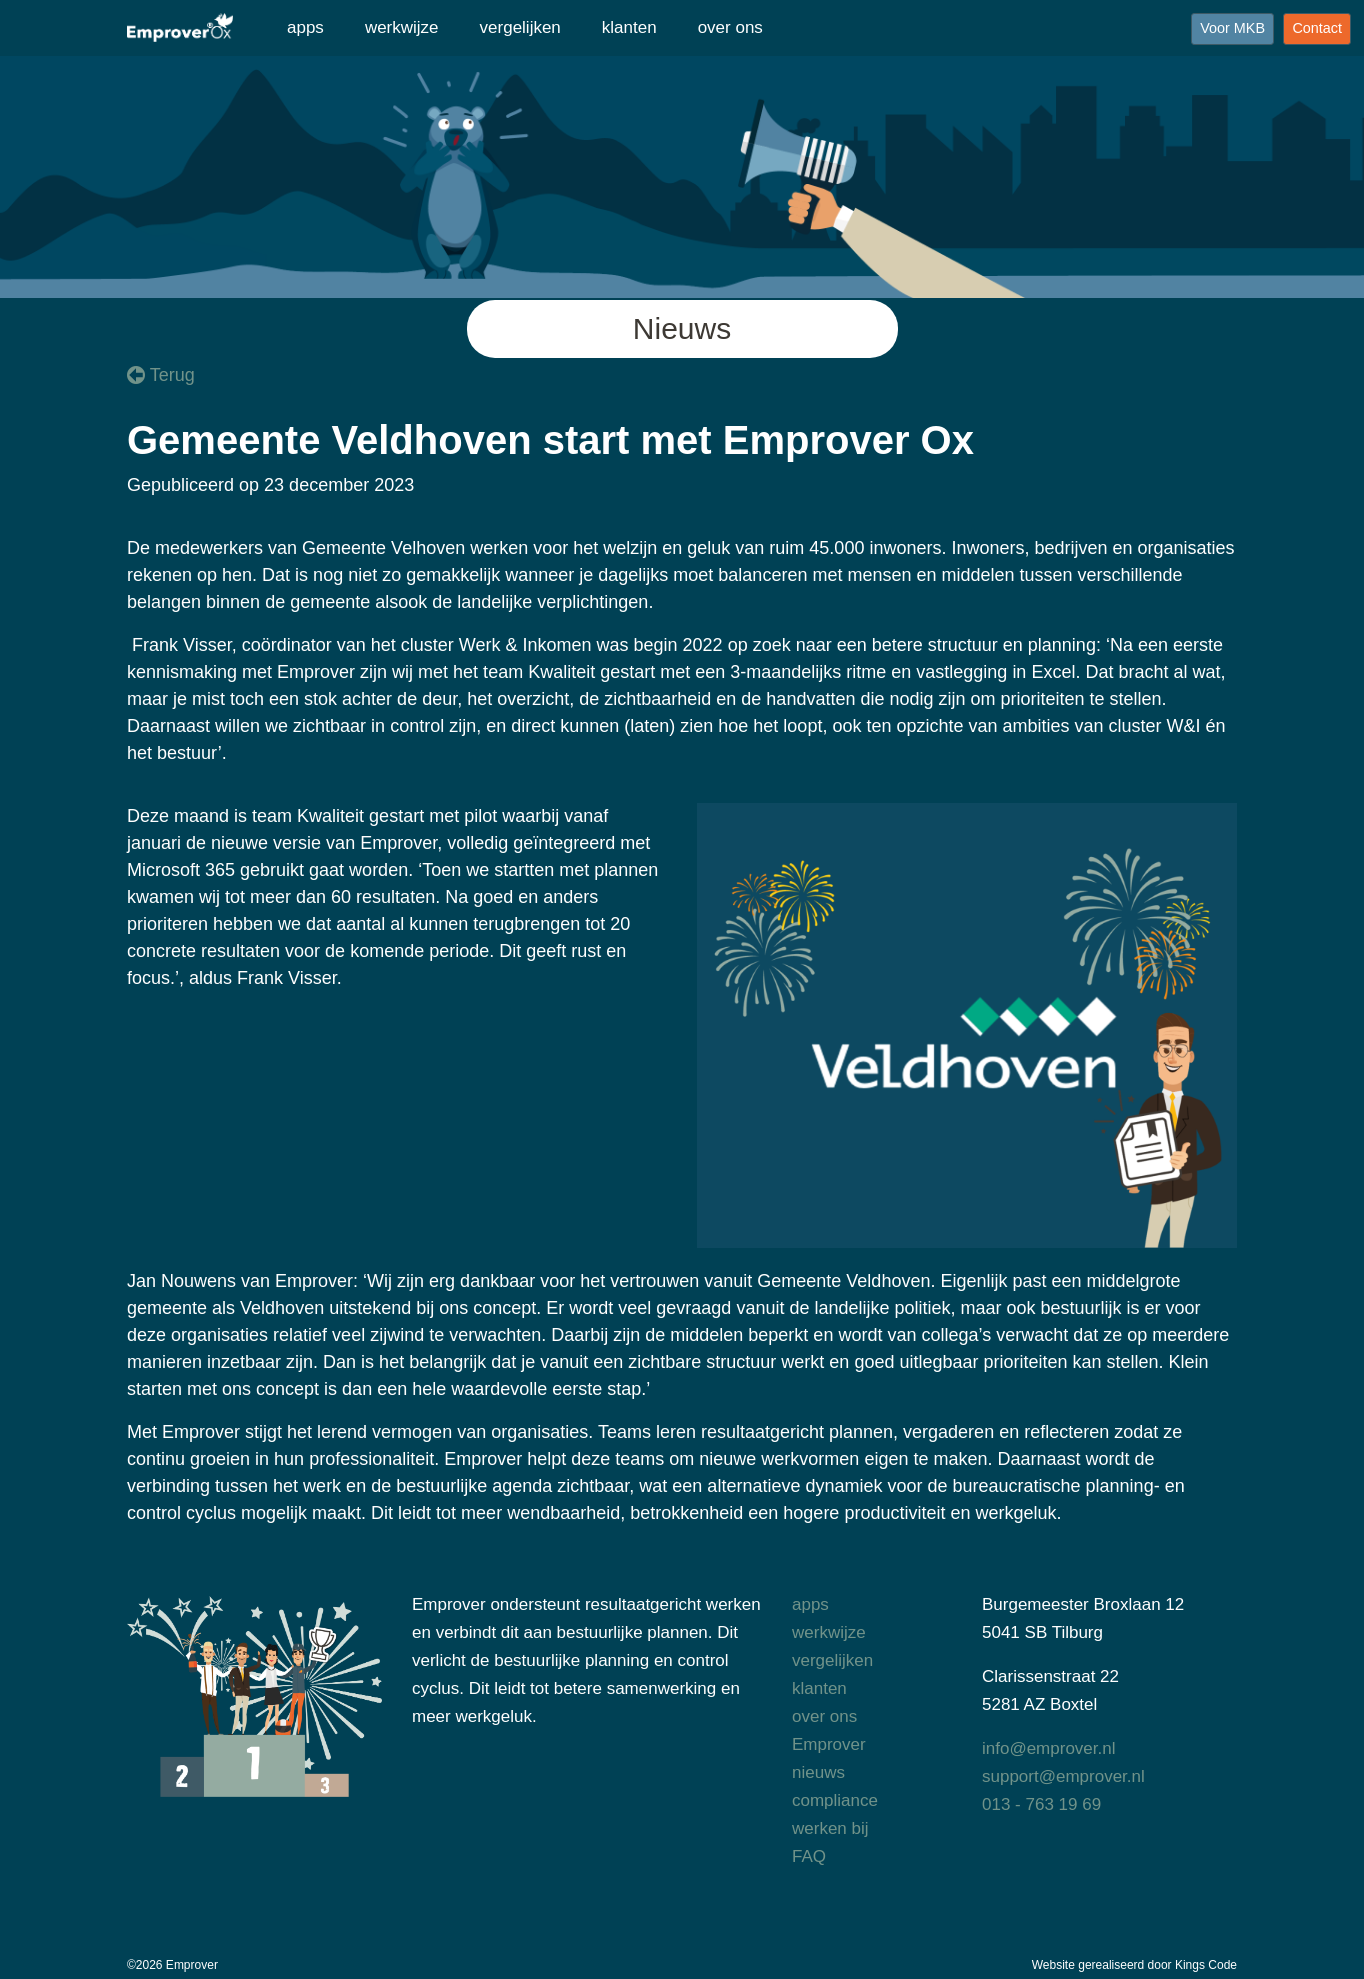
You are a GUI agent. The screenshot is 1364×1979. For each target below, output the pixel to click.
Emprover (829, 1744)
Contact (1317, 28)
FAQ (809, 1856)
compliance (835, 1800)
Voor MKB (1232, 28)
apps (305, 27)
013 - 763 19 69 (1041, 1804)
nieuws (818, 1772)
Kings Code (1206, 1965)
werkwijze (402, 27)
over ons (730, 27)
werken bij (830, 1828)
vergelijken (520, 27)
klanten (629, 27)
